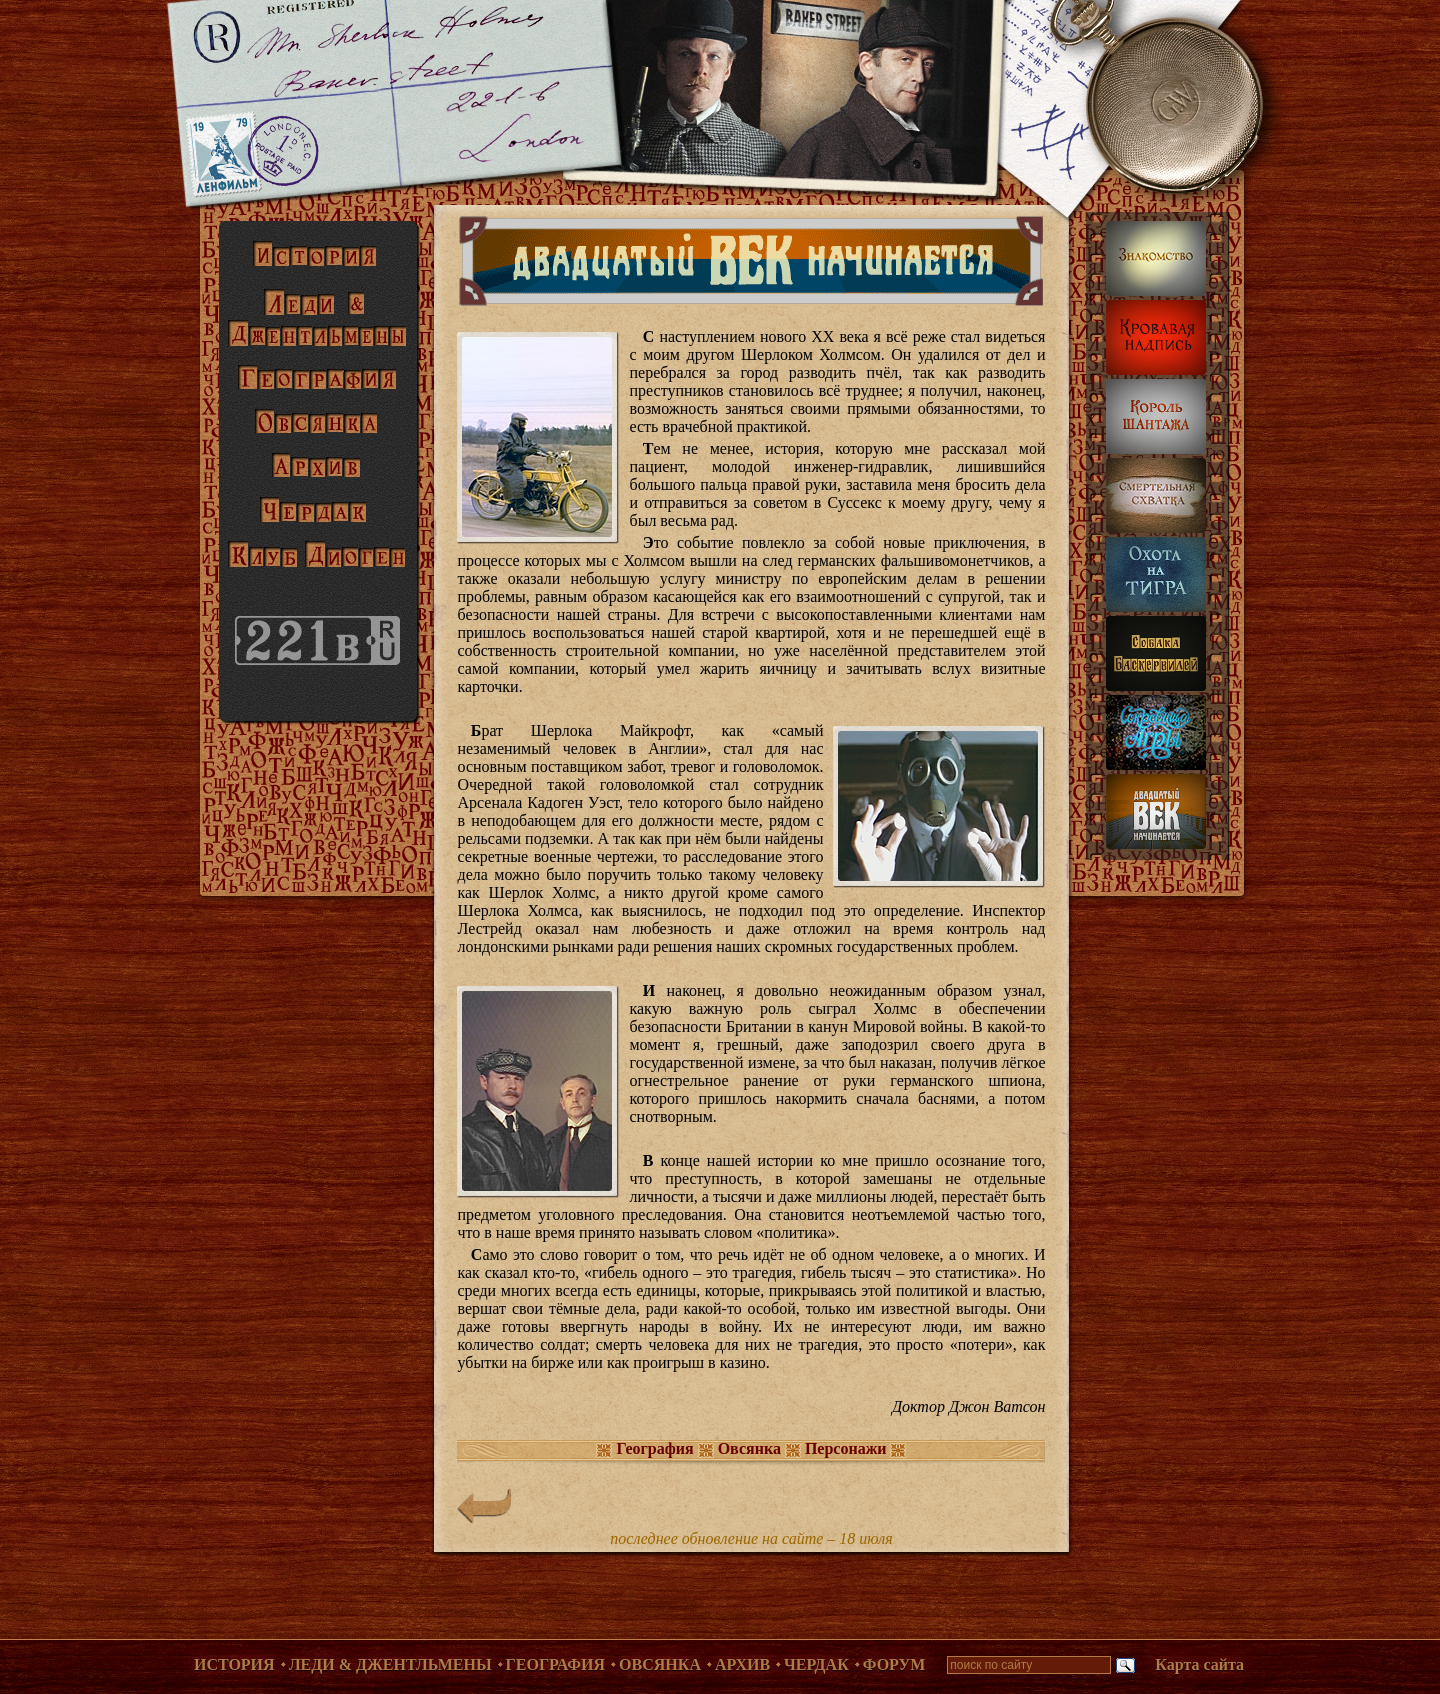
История (234, 1664)
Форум (894, 1664)
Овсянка (660, 1664)
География (556, 1664)
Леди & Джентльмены (390, 1664)
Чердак (816, 1664)
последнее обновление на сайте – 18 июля (751, 1538)
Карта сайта (1199, 1664)
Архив (742, 1664)
